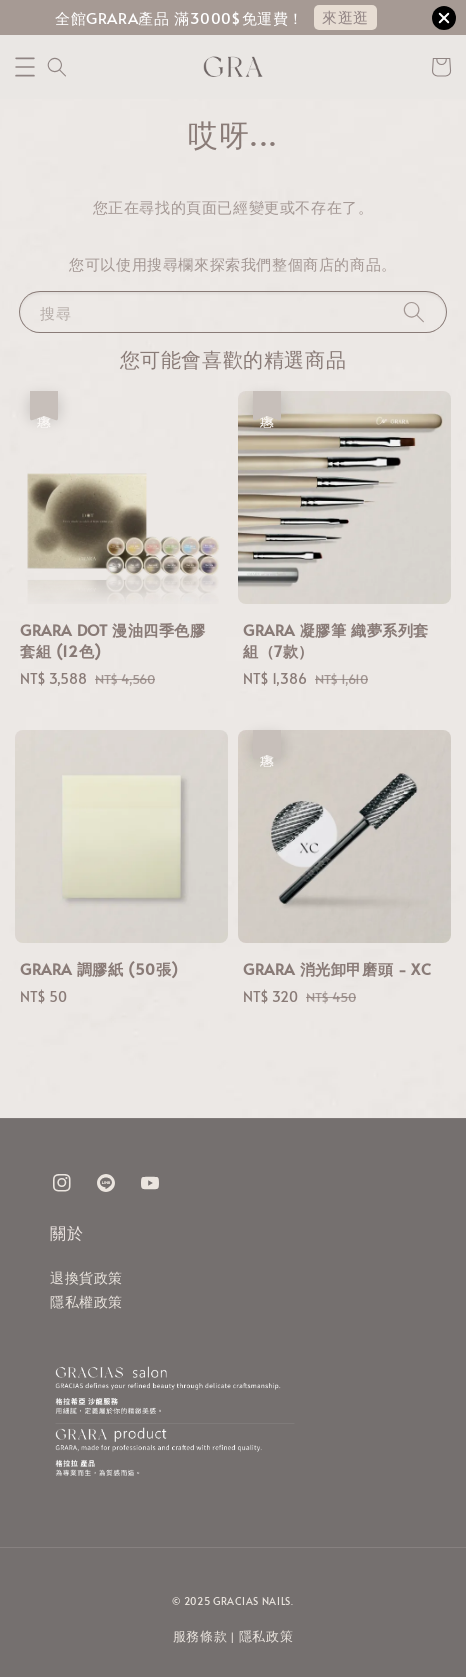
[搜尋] (414, 311)
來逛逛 (345, 16)
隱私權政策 (86, 1301)
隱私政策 (266, 1636)
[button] (25, 67)
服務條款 (200, 1636)
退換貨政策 (86, 1277)
